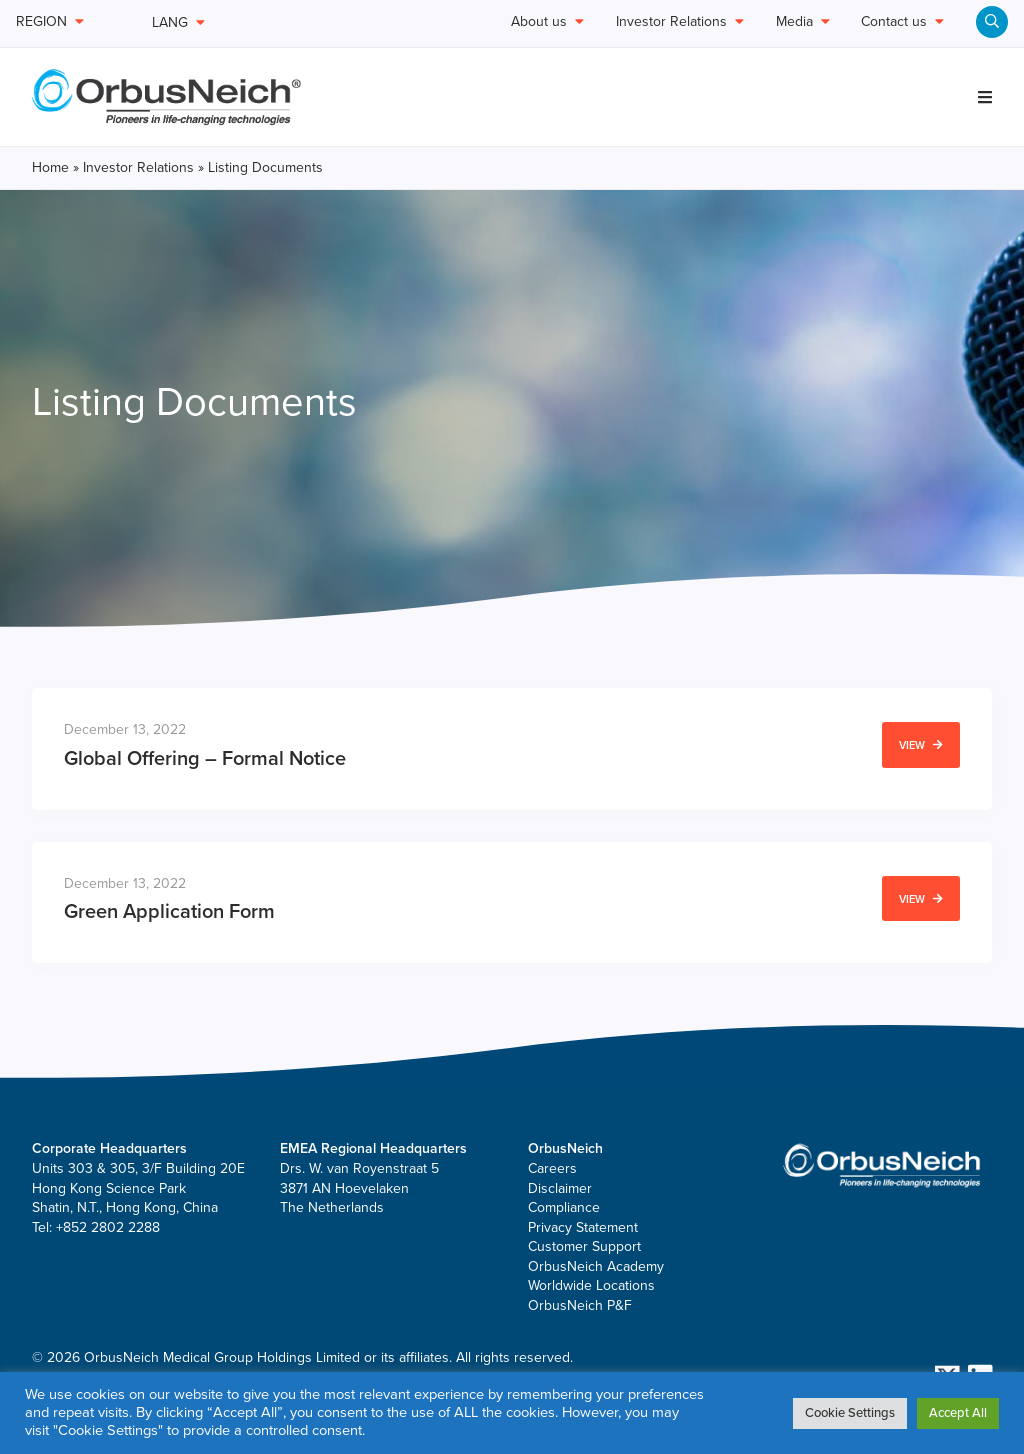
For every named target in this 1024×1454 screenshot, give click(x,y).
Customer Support (584, 1246)
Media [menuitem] (803, 22)
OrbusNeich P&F (580, 1305)
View (921, 745)
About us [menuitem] (547, 22)
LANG (178, 22)
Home (50, 167)
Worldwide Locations (591, 1285)
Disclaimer (560, 1188)
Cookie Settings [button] (850, 1413)
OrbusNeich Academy (596, 1266)
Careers (552, 1168)
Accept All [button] (958, 1413)
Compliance (564, 1207)
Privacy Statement (583, 1227)
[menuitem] (992, 22)
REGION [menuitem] (50, 22)
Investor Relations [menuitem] (680, 22)
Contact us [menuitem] (902, 22)
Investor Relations (138, 167)
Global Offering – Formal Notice (205, 759)
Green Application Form (169, 912)
